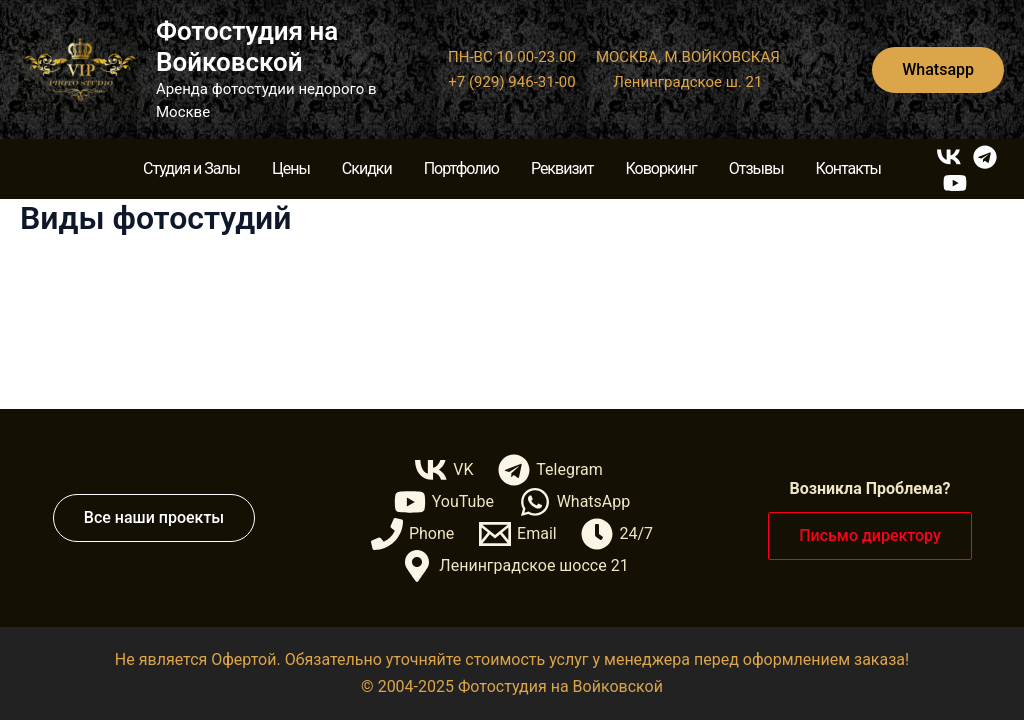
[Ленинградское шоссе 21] (515, 566)
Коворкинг (660, 168)
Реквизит (562, 168)
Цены (291, 168)
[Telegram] (985, 157)
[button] (938, 70)
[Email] (518, 534)
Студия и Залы (191, 168)
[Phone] (413, 534)
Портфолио (461, 168)
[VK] (949, 157)
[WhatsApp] (574, 502)
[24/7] (617, 534)
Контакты (848, 168)
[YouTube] (955, 183)
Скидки (367, 168)
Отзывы (756, 168)
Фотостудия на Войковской (247, 46)
